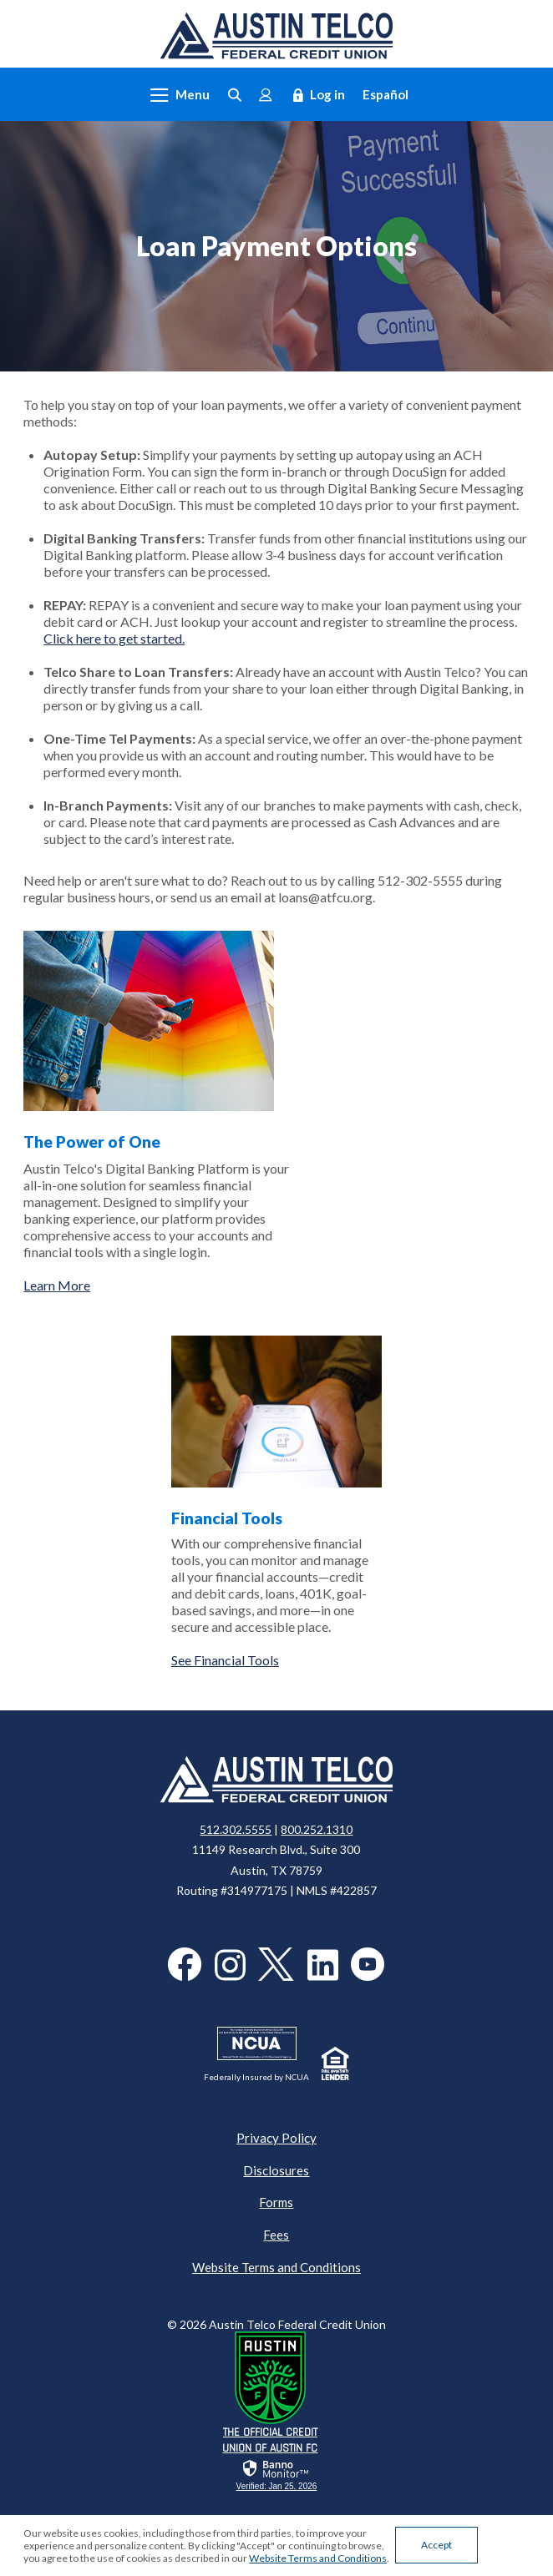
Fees (276, 2234)
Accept (436, 2544)
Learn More (56, 1285)
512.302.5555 (235, 1829)
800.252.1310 (317, 1829)
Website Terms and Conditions (276, 2267)
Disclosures (276, 2170)
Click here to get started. (114, 638)
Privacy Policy (276, 2137)
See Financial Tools (225, 1660)
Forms (276, 2202)
